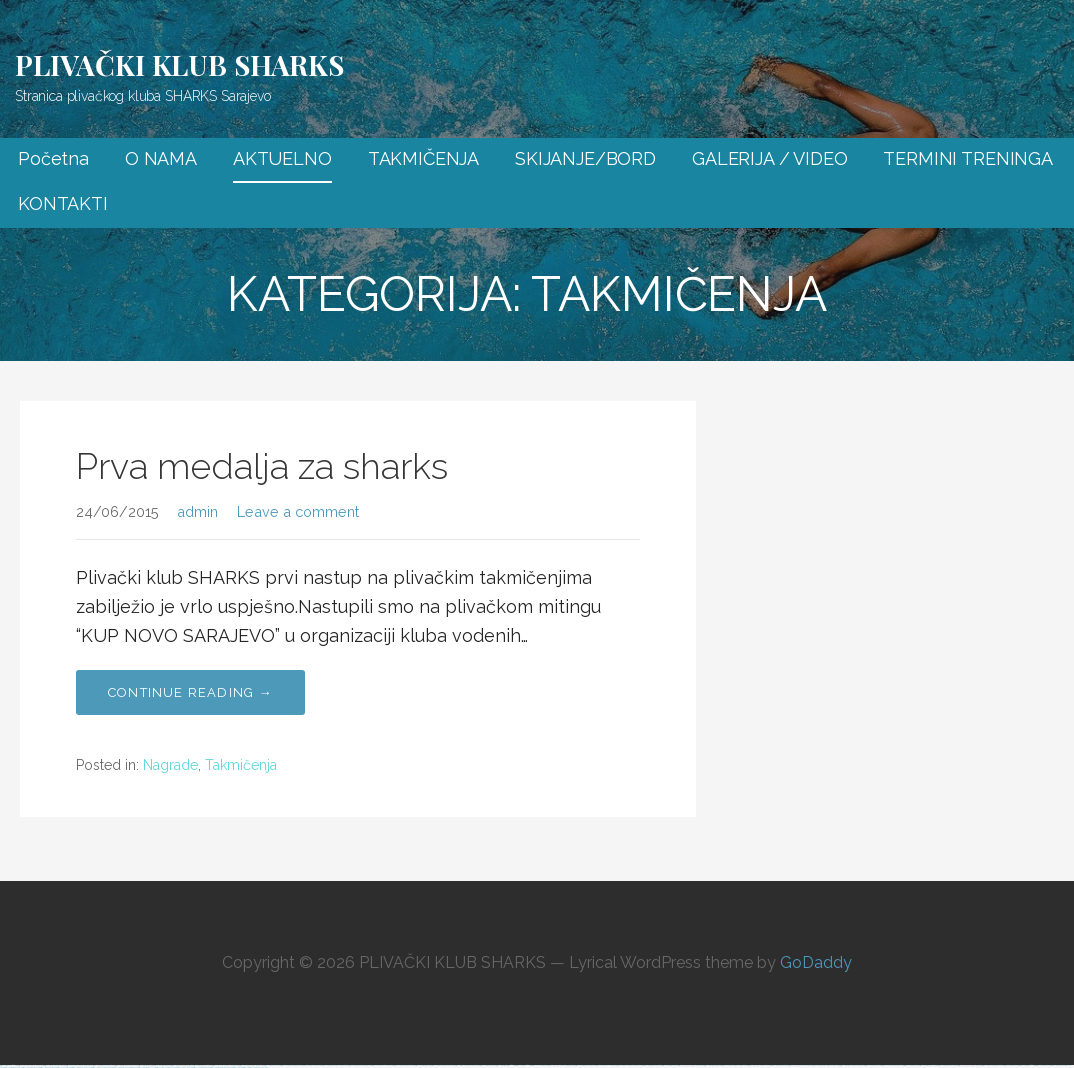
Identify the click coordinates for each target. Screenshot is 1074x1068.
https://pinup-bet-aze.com (312, 1065)
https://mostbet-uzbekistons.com (360, 1065)
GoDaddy (816, 962)
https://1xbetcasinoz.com (31, 1067)
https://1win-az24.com (185, 1067)
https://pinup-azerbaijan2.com (103, 1067)
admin (197, 511)
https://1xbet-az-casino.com (606, 1065)
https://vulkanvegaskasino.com (801, 1065)
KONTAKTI (63, 203)
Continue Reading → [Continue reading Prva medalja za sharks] (190, 692)
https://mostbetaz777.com (147, 1067)
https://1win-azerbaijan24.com (993, 1065)
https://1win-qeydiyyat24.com (404, 1065)
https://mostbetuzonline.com (948, 1065)
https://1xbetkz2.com (1011, 1065)
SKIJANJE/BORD (585, 158)
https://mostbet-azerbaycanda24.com (335, 1065)
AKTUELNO (282, 158)
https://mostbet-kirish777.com (506, 1065)
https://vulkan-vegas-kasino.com (691, 1065)
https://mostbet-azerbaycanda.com (852, 1065)
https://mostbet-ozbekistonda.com (126, 1067)
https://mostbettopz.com (423, 1065)
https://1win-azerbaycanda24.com (467, 1065)
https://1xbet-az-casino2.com (383, 1065)
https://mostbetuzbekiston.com (585, 1065)
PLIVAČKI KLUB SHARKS (179, 64)
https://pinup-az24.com (272, 1065)
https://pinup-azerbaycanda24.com (630, 1065)
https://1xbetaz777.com (1027, 1065)
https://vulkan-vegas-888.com (970, 1065)
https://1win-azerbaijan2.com (166, 1067)
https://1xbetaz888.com (201, 1067)
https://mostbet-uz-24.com (928, 1065)
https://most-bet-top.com (48, 1067)
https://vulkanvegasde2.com (893, 1065)
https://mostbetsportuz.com (713, 1065)
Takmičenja (241, 765)
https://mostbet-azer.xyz (13, 1067)
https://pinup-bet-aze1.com (82, 1067)
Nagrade (170, 765)
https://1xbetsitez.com (64, 1067)
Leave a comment (298, 511)
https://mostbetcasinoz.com (652, 1065)
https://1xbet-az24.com (873, 1065)
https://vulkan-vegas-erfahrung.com (561, 1065)
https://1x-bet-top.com (540, 1065)
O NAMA (161, 158)
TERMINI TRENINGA (967, 158)
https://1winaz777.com (524, 1065)
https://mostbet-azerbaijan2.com (221, 1067)
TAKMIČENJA (423, 158)
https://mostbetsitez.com (241, 1067)
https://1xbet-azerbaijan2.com (292, 1065)
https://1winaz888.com (488, 1065)
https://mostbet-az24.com (780, 1065)
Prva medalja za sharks (262, 466)
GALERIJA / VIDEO (769, 158)
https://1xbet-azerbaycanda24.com (735, 1065)
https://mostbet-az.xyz (670, 1065)
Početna (53, 158)
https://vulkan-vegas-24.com (759, 1065)
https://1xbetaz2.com (1043, 1065)
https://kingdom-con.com (258, 1067)
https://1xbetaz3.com (911, 1065)
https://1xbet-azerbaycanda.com (443, 1065)
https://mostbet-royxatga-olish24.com (826, 1065)
